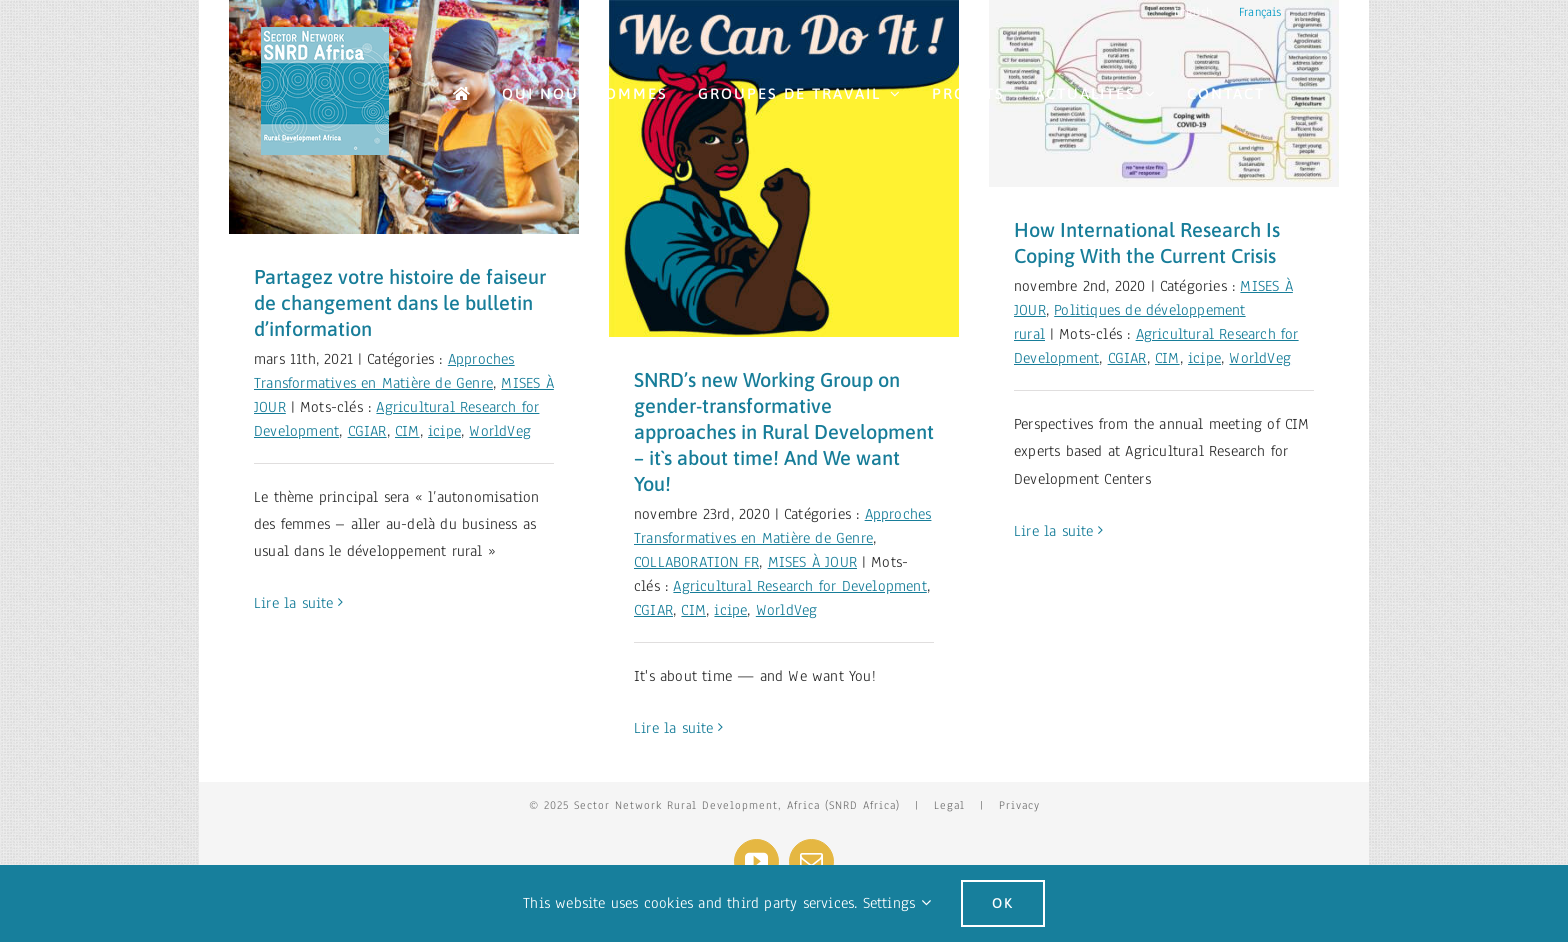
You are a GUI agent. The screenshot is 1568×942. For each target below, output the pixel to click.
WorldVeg (500, 431)
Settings (897, 903)
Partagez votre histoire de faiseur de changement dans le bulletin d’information (400, 302)
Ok (1003, 903)
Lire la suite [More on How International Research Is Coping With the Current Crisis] (1054, 531)
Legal (949, 805)
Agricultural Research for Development (799, 586)
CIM (407, 431)
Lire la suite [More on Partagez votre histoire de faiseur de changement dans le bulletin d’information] (294, 603)
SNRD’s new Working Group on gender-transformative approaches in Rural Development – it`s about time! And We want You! (784, 431)
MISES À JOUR (812, 562)
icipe (444, 431)
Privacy (1019, 805)
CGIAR (367, 431)
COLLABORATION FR (696, 562)
